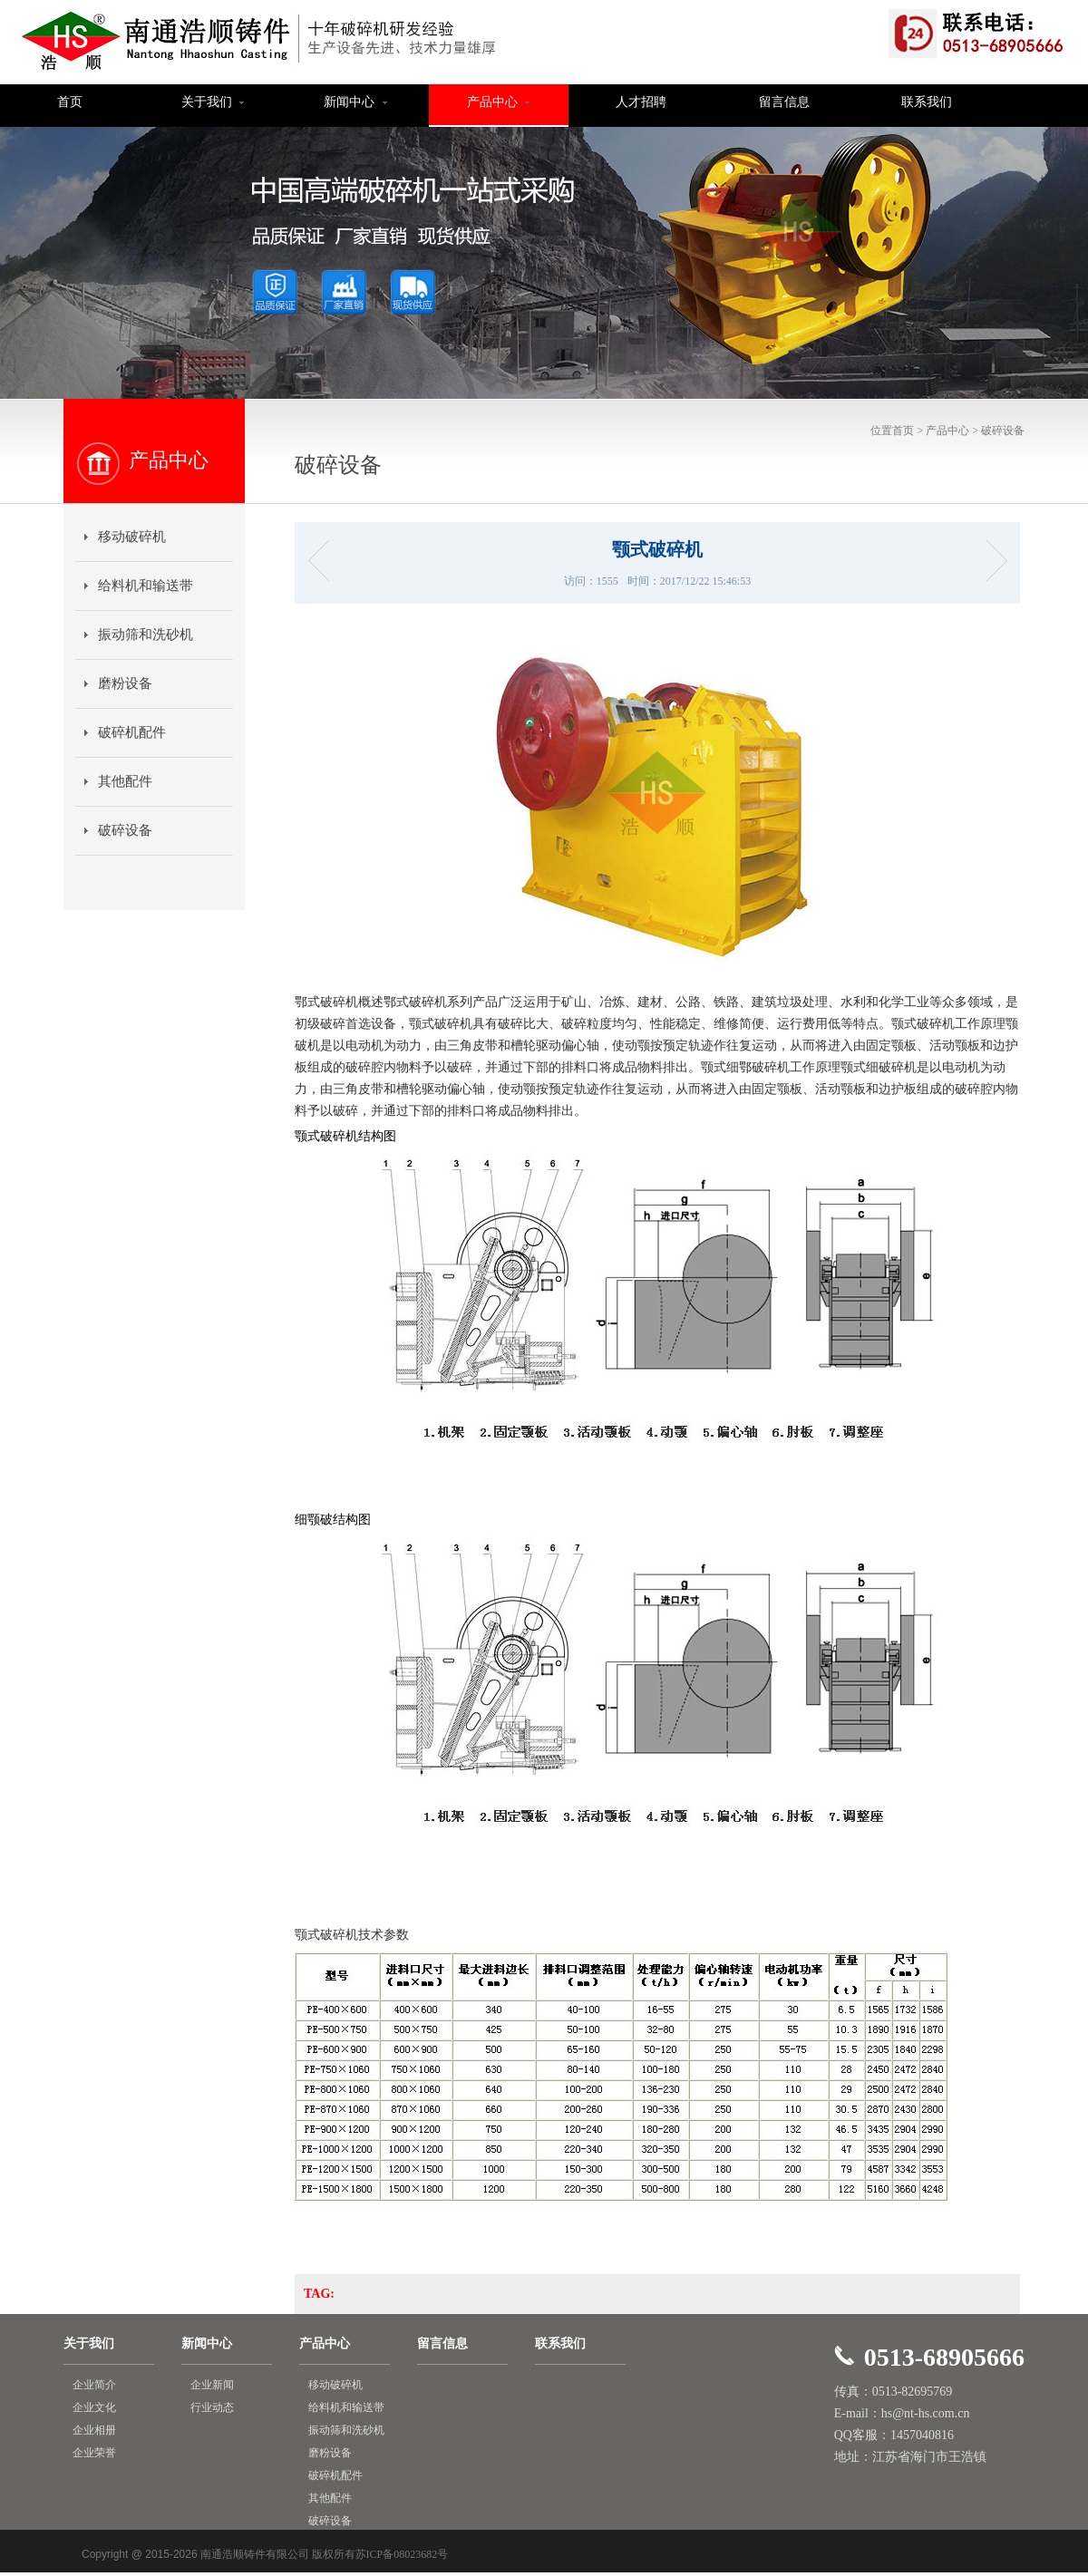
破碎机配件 (132, 732)
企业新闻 (212, 2384)
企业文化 (94, 2407)
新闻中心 (355, 102)
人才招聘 (641, 102)
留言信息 (784, 102)
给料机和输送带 (145, 585)
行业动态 (212, 2407)
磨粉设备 (125, 683)
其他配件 (125, 781)
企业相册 (94, 2430)
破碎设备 (1003, 430)
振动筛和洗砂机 (145, 634)
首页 (70, 102)
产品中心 (498, 102)
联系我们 (926, 102)
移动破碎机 (132, 536)
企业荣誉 (94, 2452)
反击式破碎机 (324, 560)
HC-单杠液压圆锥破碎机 (990, 560)
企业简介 (94, 2384)
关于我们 (213, 102)
